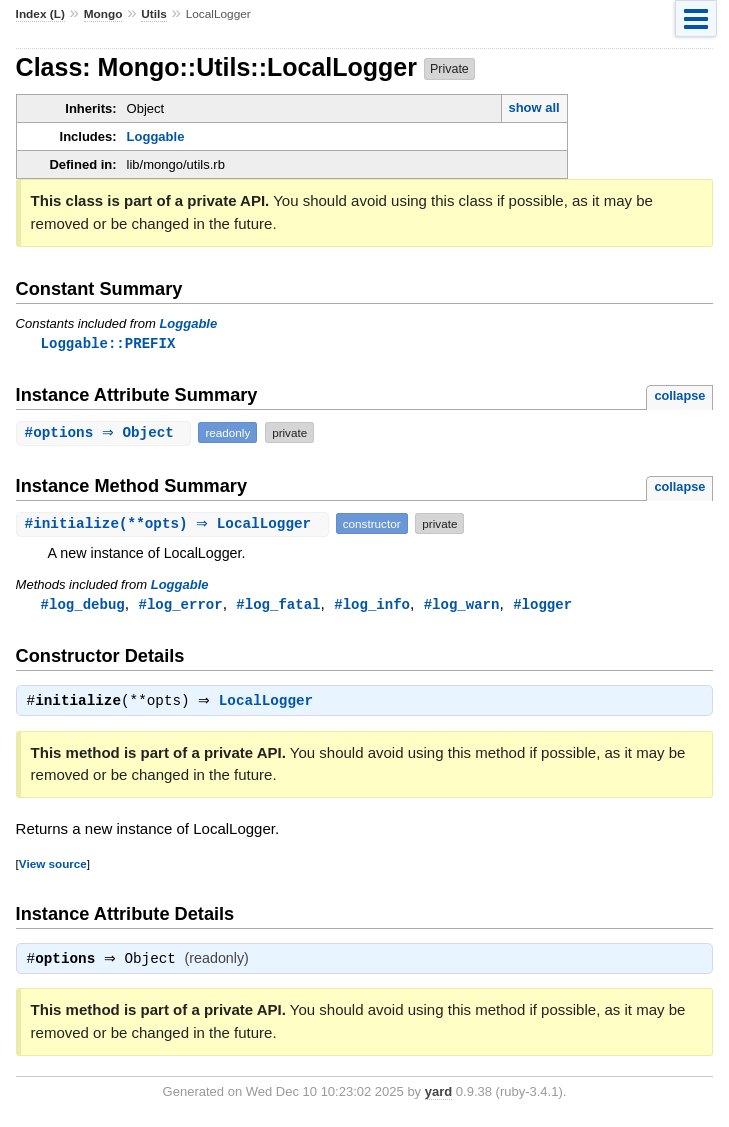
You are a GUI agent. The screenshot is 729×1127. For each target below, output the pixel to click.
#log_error (180, 605)
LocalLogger (271, 705)
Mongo (103, 14)
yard (438, 1097)
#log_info (372, 605)
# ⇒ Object (106, 433)
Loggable (156, 136)
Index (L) (40, 14)
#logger (542, 605)
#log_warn (462, 605)
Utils (154, 14)
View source (53, 867)
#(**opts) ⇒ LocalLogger (175, 524)
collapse (679, 396)
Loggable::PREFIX (108, 343)
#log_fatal (278, 605)
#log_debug (83, 605)
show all (533, 107)
